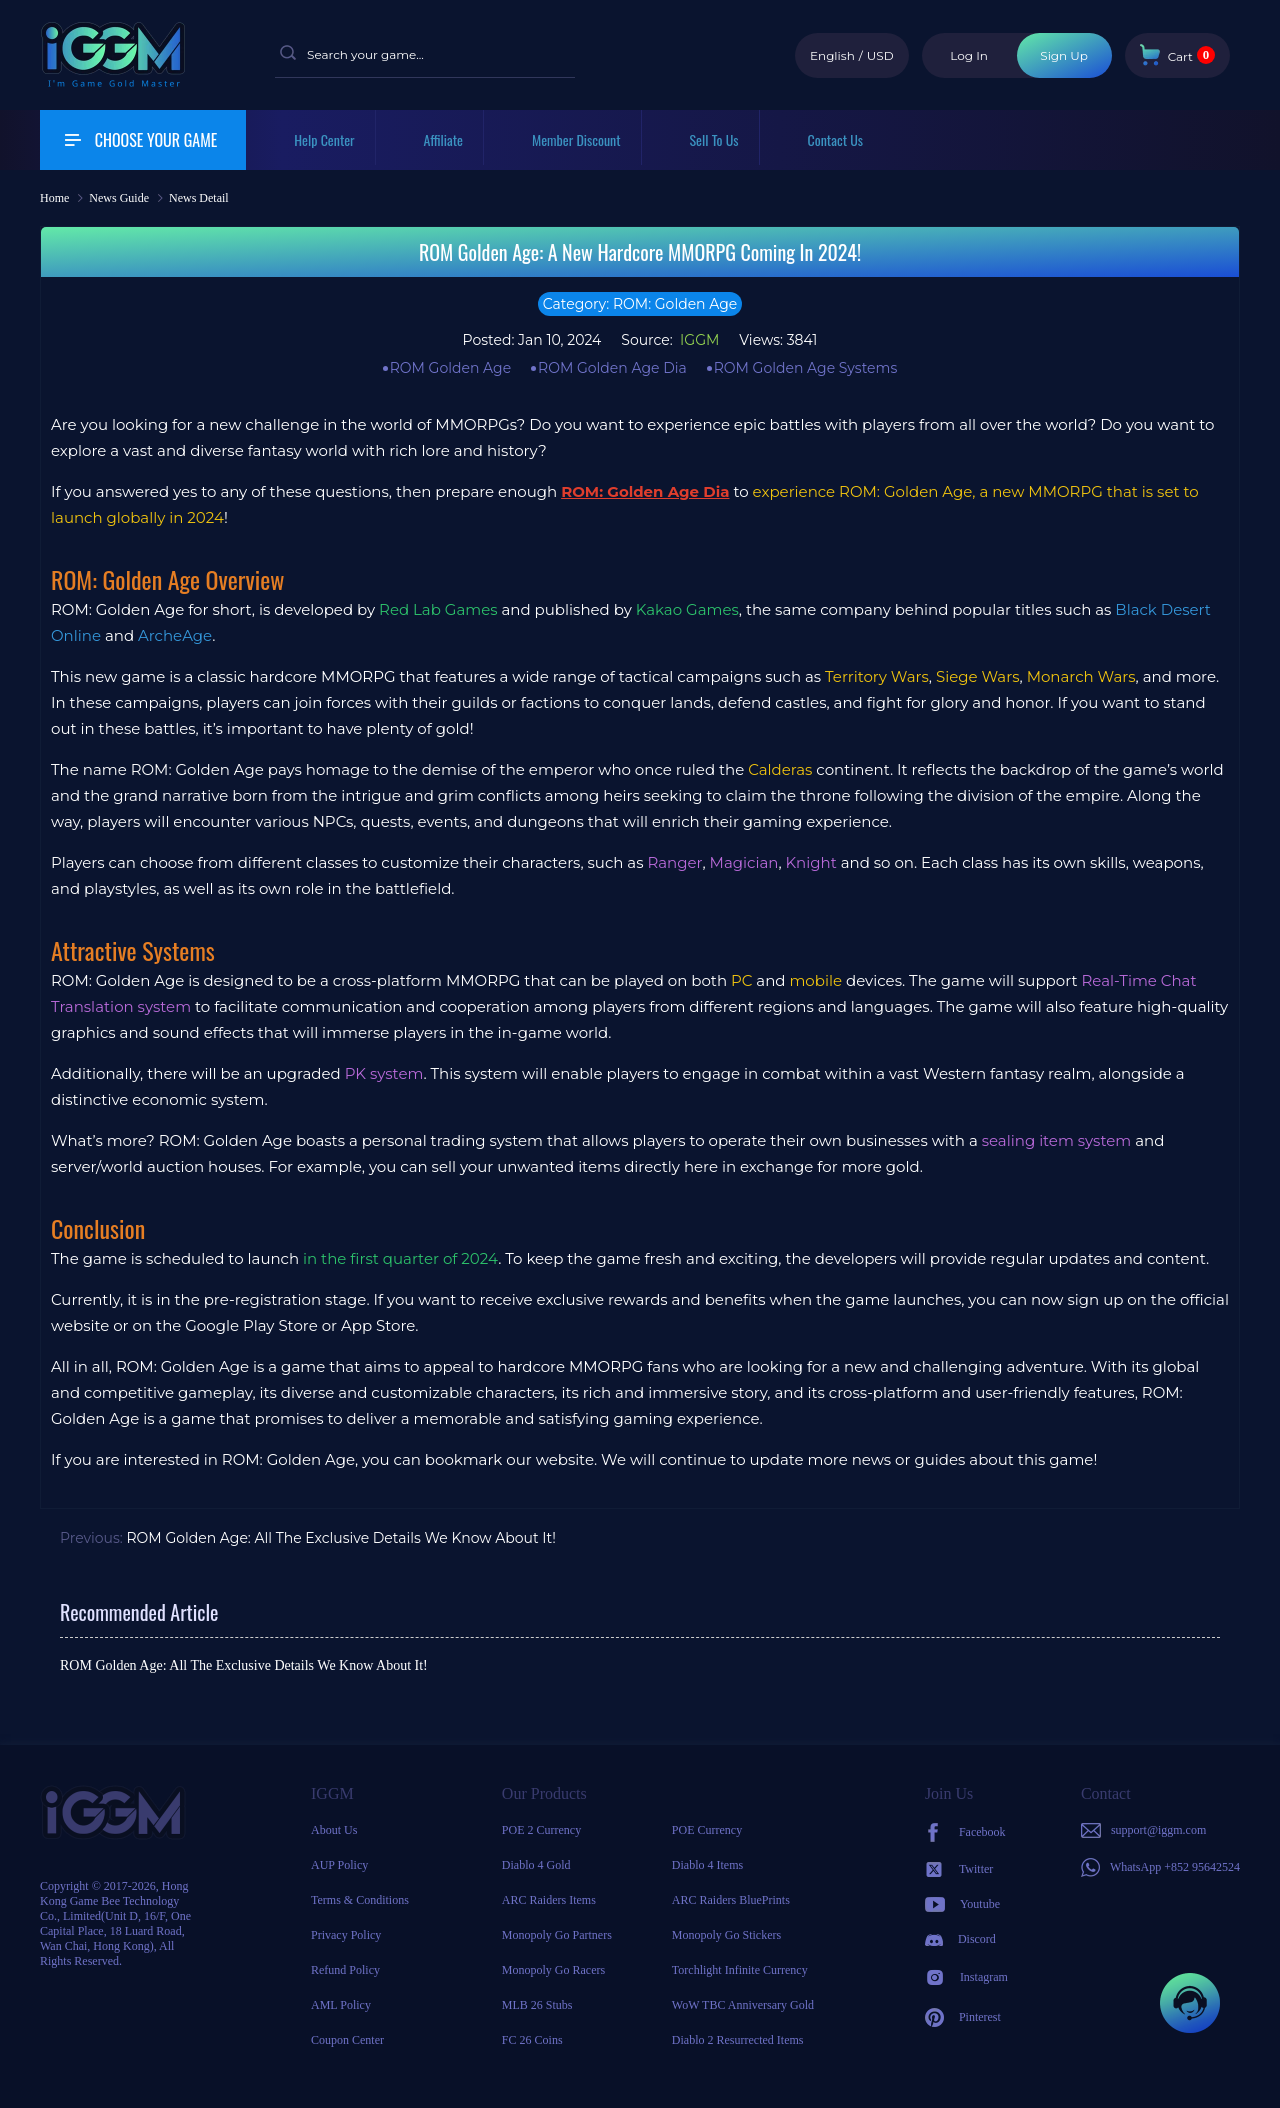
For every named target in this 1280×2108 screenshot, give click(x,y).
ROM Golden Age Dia (612, 368)
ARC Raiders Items (549, 1900)
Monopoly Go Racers (553, 1970)
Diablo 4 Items (707, 1865)
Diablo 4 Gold (536, 1865)
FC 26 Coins (532, 2040)
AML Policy (341, 2005)
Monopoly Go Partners (557, 1935)
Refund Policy (345, 1970)
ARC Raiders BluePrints (731, 1900)
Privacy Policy (346, 1935)
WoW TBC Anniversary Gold (743, 2005)
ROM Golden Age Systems (806, 368)
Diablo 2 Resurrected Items (738, 2040)
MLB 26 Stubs (537, 2005)
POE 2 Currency (541, 1830)
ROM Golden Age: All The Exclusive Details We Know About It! (341, 1538)
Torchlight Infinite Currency (740, 1970)
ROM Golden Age (450, 368)
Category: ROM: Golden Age (640, 304)
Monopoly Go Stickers (726, 1935)
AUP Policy (339, 1865)
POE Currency (707, 1830)
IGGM (697, 340)
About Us (334, 1830)
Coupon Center (347, 2040)
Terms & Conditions (360, 1900)
